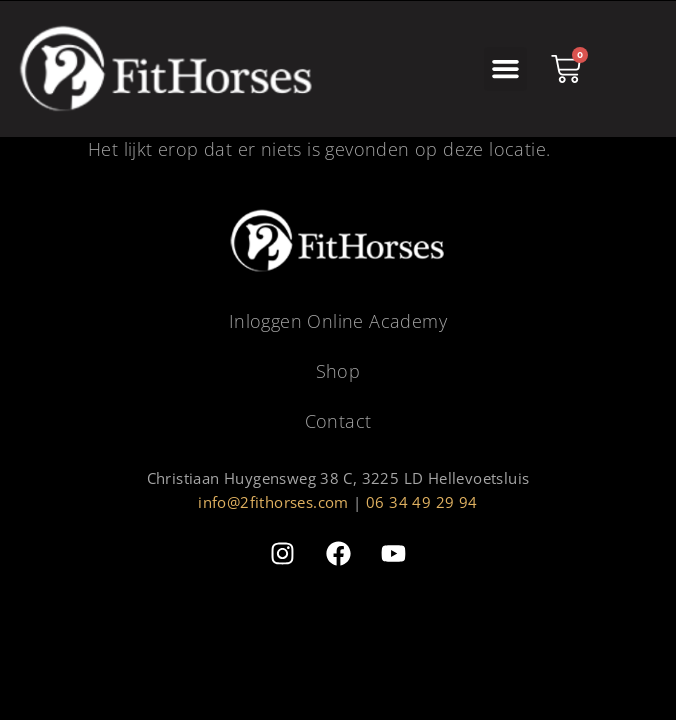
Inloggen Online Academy (338, 321)
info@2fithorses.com (273, 502)
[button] (506, 69)
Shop (338, 371)
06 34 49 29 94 (422, 502)
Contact (338, 421)
